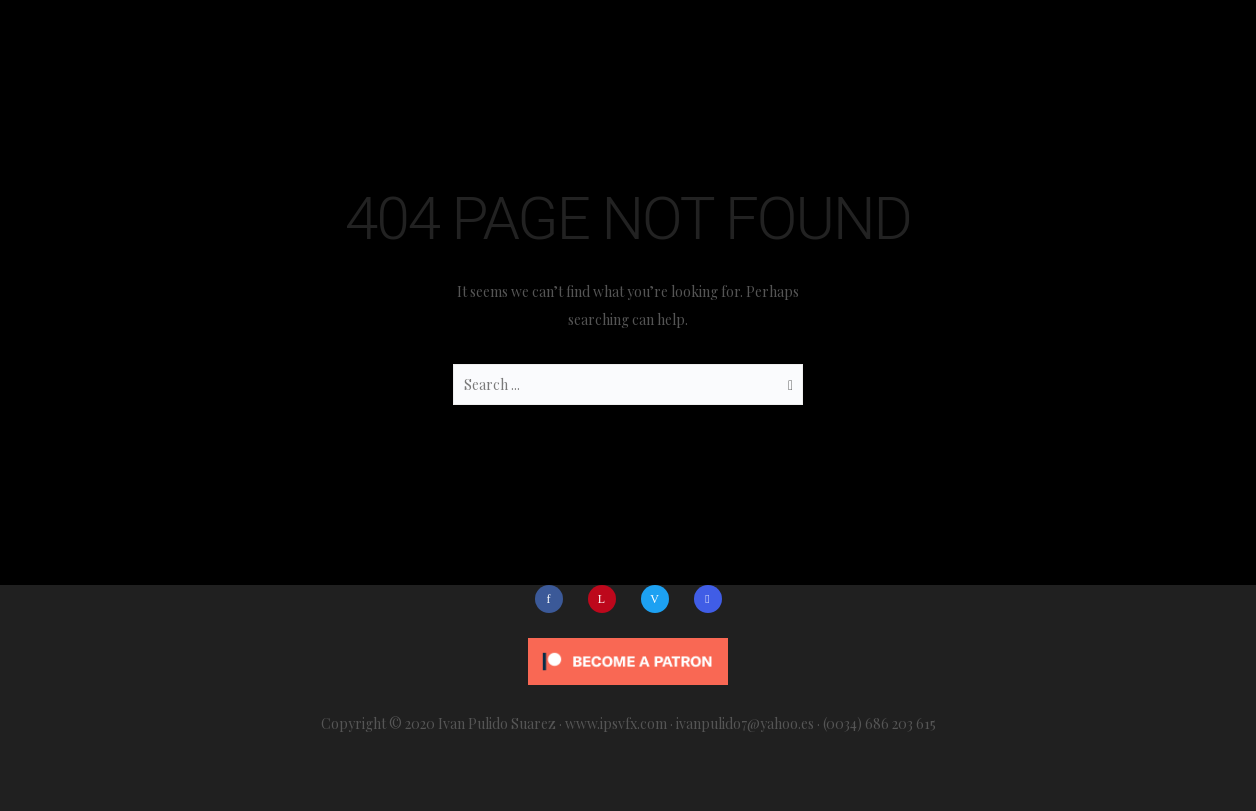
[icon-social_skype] (708, 599)
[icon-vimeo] (660, 599)
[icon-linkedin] (607, 599)
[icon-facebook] (554, 599)
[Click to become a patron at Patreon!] (628, 654)
